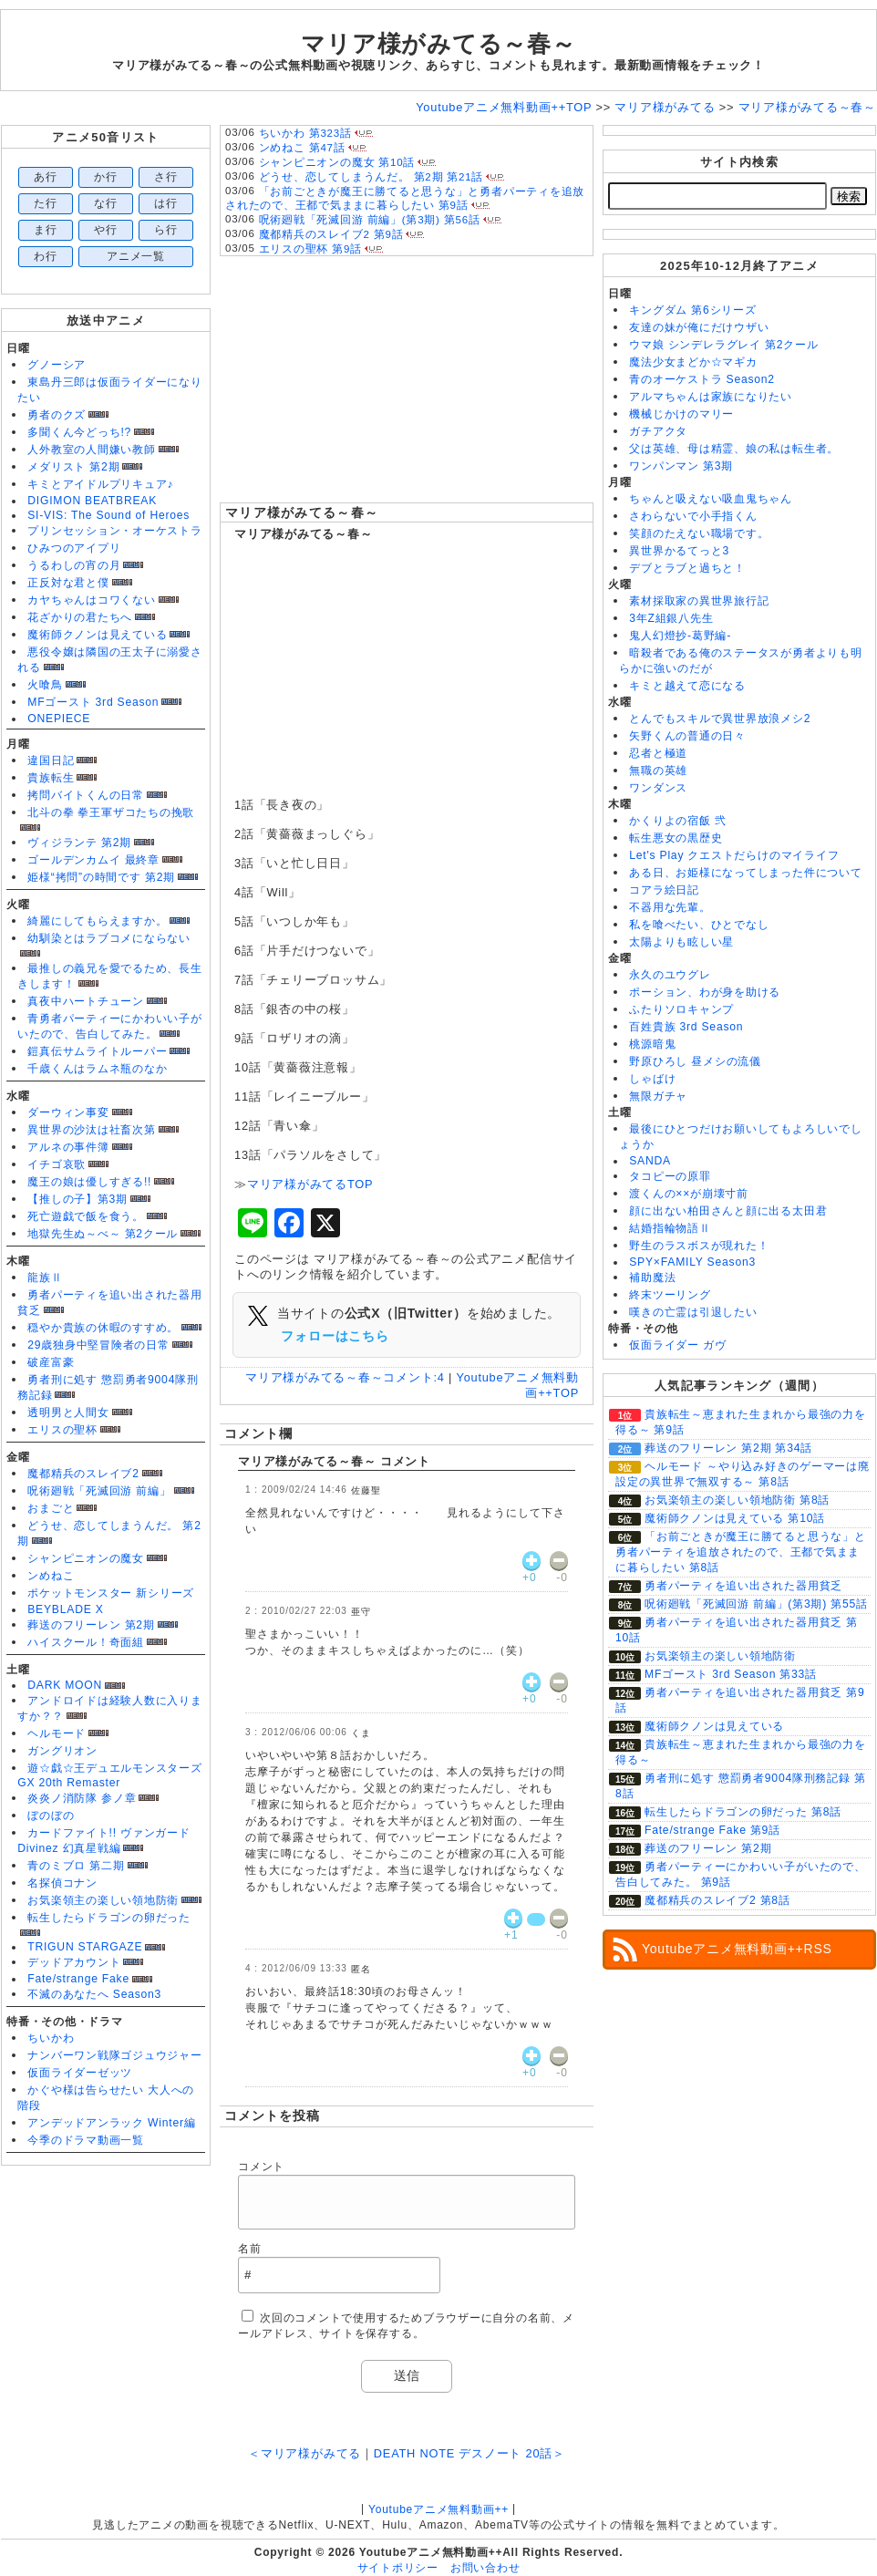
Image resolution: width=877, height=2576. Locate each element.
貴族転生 (50, 777)
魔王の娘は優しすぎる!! (89, 1181)
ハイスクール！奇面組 (85, 1642)
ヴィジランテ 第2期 (79, 842)
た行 (45, 203)
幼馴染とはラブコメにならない (109, 938)
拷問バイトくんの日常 (85, 795)
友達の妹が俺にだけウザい (699, 327)
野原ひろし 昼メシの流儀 (695, 1061)
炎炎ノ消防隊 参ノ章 (81, 1798)
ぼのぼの (50, 1815)
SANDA (650, 1160)
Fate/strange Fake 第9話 (712, 1830)
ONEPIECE (58, 718)
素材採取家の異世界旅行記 (699, 601)
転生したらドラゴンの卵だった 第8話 (743, 1811)
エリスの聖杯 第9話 (310, 248)
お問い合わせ (485, 2567)
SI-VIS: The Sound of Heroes (108, 515)
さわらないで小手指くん (693, 516)
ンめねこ (50, 1575)
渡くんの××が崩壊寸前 (688, 1193)
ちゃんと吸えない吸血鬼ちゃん (710, 498)
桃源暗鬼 (652, 1044)
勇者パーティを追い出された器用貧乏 (743, 1585)
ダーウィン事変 (67, 1112)
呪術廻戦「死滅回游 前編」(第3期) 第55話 (756, 1604)
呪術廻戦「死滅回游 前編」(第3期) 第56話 (369, 219)
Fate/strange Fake (78, 1978)
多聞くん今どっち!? (79, 432)
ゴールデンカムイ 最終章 (93, 859)
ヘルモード (56, 1733)
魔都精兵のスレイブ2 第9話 (331, 234)
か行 (106, 177)
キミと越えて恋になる (687, 685)
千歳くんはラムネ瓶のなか (97, 1068)
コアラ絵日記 (664, 890)
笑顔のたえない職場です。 (699, 533)
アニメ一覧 (136, 256)
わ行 (45, 256)
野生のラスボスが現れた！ (699, 1245)
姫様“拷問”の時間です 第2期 (101, 877)
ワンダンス (658, 787)
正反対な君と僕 (67, 582)
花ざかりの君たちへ (79, 617)
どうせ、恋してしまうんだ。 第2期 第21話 (371, 176)
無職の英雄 (658, 770)
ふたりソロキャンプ (681, 1009)
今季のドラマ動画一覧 (85, 2140)
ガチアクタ (658, 431)
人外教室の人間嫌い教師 (91, 449)
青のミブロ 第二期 (75, 1865)
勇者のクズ (56, 415)
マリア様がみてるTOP (310, 1184)
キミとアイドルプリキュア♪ (100, 484)
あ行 (45, 177)
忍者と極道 (658, 753)
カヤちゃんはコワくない (91, 600)
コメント (261, 2166)
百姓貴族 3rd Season (686, 1026)
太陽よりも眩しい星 (681, 942)
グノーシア (56, 364)
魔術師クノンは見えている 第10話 (735, 1518)
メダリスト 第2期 (73, 466)
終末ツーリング (669, 1294)
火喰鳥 (44, 684)
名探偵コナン (62, 1883)
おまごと (50, 1508)
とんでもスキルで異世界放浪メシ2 (719, 718)
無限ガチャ (658, 1096)
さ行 (166, 177)
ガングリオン (62, 1750)
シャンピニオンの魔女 (85, 1558)
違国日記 (50, 760)
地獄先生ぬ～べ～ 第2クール (102, 1233)
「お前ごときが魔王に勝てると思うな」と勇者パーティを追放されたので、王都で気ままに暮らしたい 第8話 (740, 1552)
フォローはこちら (334, 1336)
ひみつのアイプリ (73, 548)
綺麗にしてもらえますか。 (97, 921)
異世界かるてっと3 (679, 550)
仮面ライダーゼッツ (79, 2072)
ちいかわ (50, 2038)
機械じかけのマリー (681, 414)
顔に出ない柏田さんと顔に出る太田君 (728, 1211)
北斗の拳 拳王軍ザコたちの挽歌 (110, 812)
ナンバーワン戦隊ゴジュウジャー (114, 2055)
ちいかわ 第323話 (305, 133)
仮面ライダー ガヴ (677, 1345)
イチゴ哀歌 (56, 1164)
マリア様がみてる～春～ (301, 512)
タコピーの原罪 (669, 1176)
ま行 (45, 229)
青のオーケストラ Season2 (702, 379)
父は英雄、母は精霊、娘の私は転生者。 (734, 448)
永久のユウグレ (669, 974)
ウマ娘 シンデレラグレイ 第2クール (723, 344)
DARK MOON (64, 1685)
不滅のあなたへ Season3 (94, 1994)
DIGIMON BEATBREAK (92, 500)
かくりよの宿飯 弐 (677, 820)
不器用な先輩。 (669, 907)
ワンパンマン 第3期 (681, 466)
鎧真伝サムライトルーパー (97, 1051)
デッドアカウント (73, 1962)
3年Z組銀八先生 (671, 618)
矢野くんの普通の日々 (687, 735)
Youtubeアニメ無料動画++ (438, 2509)
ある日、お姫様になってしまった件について (745, 872)
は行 (166, 203)
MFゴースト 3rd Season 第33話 (731, 1674)
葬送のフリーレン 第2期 (90, 1625)
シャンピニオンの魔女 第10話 (337, 162)
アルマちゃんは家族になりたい (710, 396)
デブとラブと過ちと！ (687, 568)
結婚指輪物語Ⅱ (669, 1228)
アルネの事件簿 (67, 1147)
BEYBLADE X (65, 1609)
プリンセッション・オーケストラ (114, 530)
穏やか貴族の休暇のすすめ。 (103, 1327)
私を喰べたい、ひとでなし (699, 924)
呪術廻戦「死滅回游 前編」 (98, 1491)
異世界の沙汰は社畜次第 (91, 1129)
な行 (106, 203)
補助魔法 (652, 1277)
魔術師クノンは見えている (97, 634)
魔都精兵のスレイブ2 (83, 1473)
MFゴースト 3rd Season (93, 702)
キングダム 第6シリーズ (692, 310)
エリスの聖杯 (62, 1429)
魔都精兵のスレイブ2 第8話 (717, 1900)
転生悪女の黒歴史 (675, 838)
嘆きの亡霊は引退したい (693, 1312)
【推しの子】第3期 (77, 1199)
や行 (106, 229)
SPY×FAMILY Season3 (692, 1262)
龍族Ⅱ (44, 1277)
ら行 (166, 229)
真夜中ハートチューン (85, 1001)
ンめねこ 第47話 (302, 147)
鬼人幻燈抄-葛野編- (680, 635)
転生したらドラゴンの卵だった (109, 1917)
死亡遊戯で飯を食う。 (85, 1216)
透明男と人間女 (67, 1412)
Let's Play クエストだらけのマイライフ (734, 855)
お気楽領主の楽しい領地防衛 (103, 1900)
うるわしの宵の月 (73, 565)
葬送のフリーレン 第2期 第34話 (728, 1448)
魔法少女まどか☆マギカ (693, 362)
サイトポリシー (397, 2567)
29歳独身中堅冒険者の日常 (98, 1345)
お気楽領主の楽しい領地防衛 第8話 (737, 1500)
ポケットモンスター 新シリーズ (110, 1593)
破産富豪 (50, 1362)
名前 (250, 2248)
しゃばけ (652, 1078)
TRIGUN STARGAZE (84, 1946)
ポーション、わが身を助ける (704, 992)
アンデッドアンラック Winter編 (111, 2122)
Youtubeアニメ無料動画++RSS (737, 1948)
